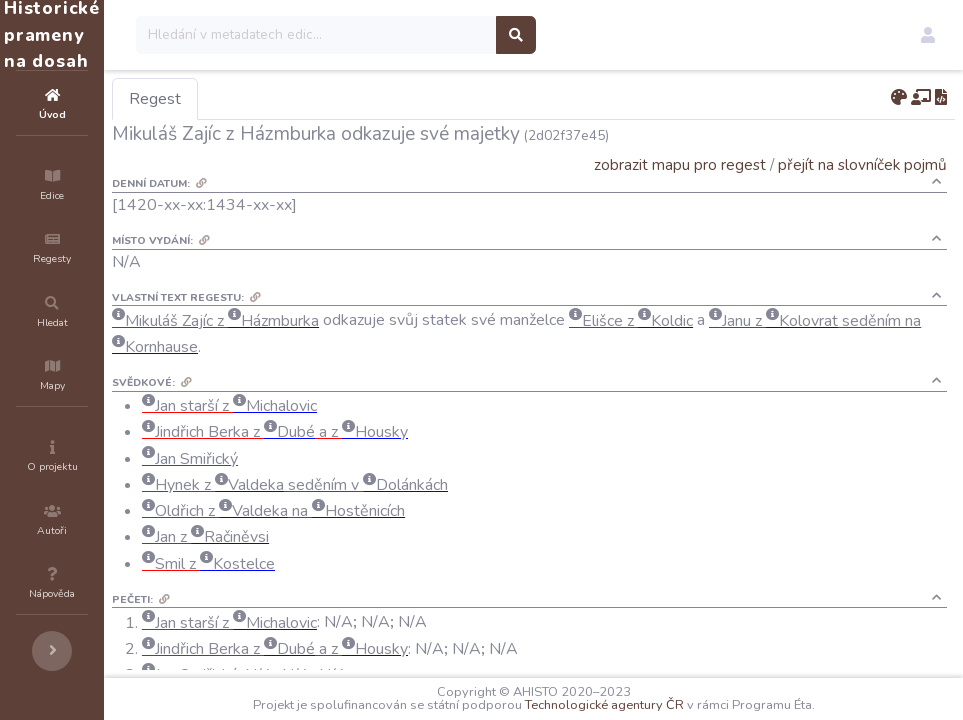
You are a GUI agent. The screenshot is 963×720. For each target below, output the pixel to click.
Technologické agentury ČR (664, 705)
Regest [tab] (275, 99)
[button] (928, 35)
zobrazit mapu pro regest (680, 164)
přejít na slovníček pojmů (862, 164)
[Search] (436, 35)
